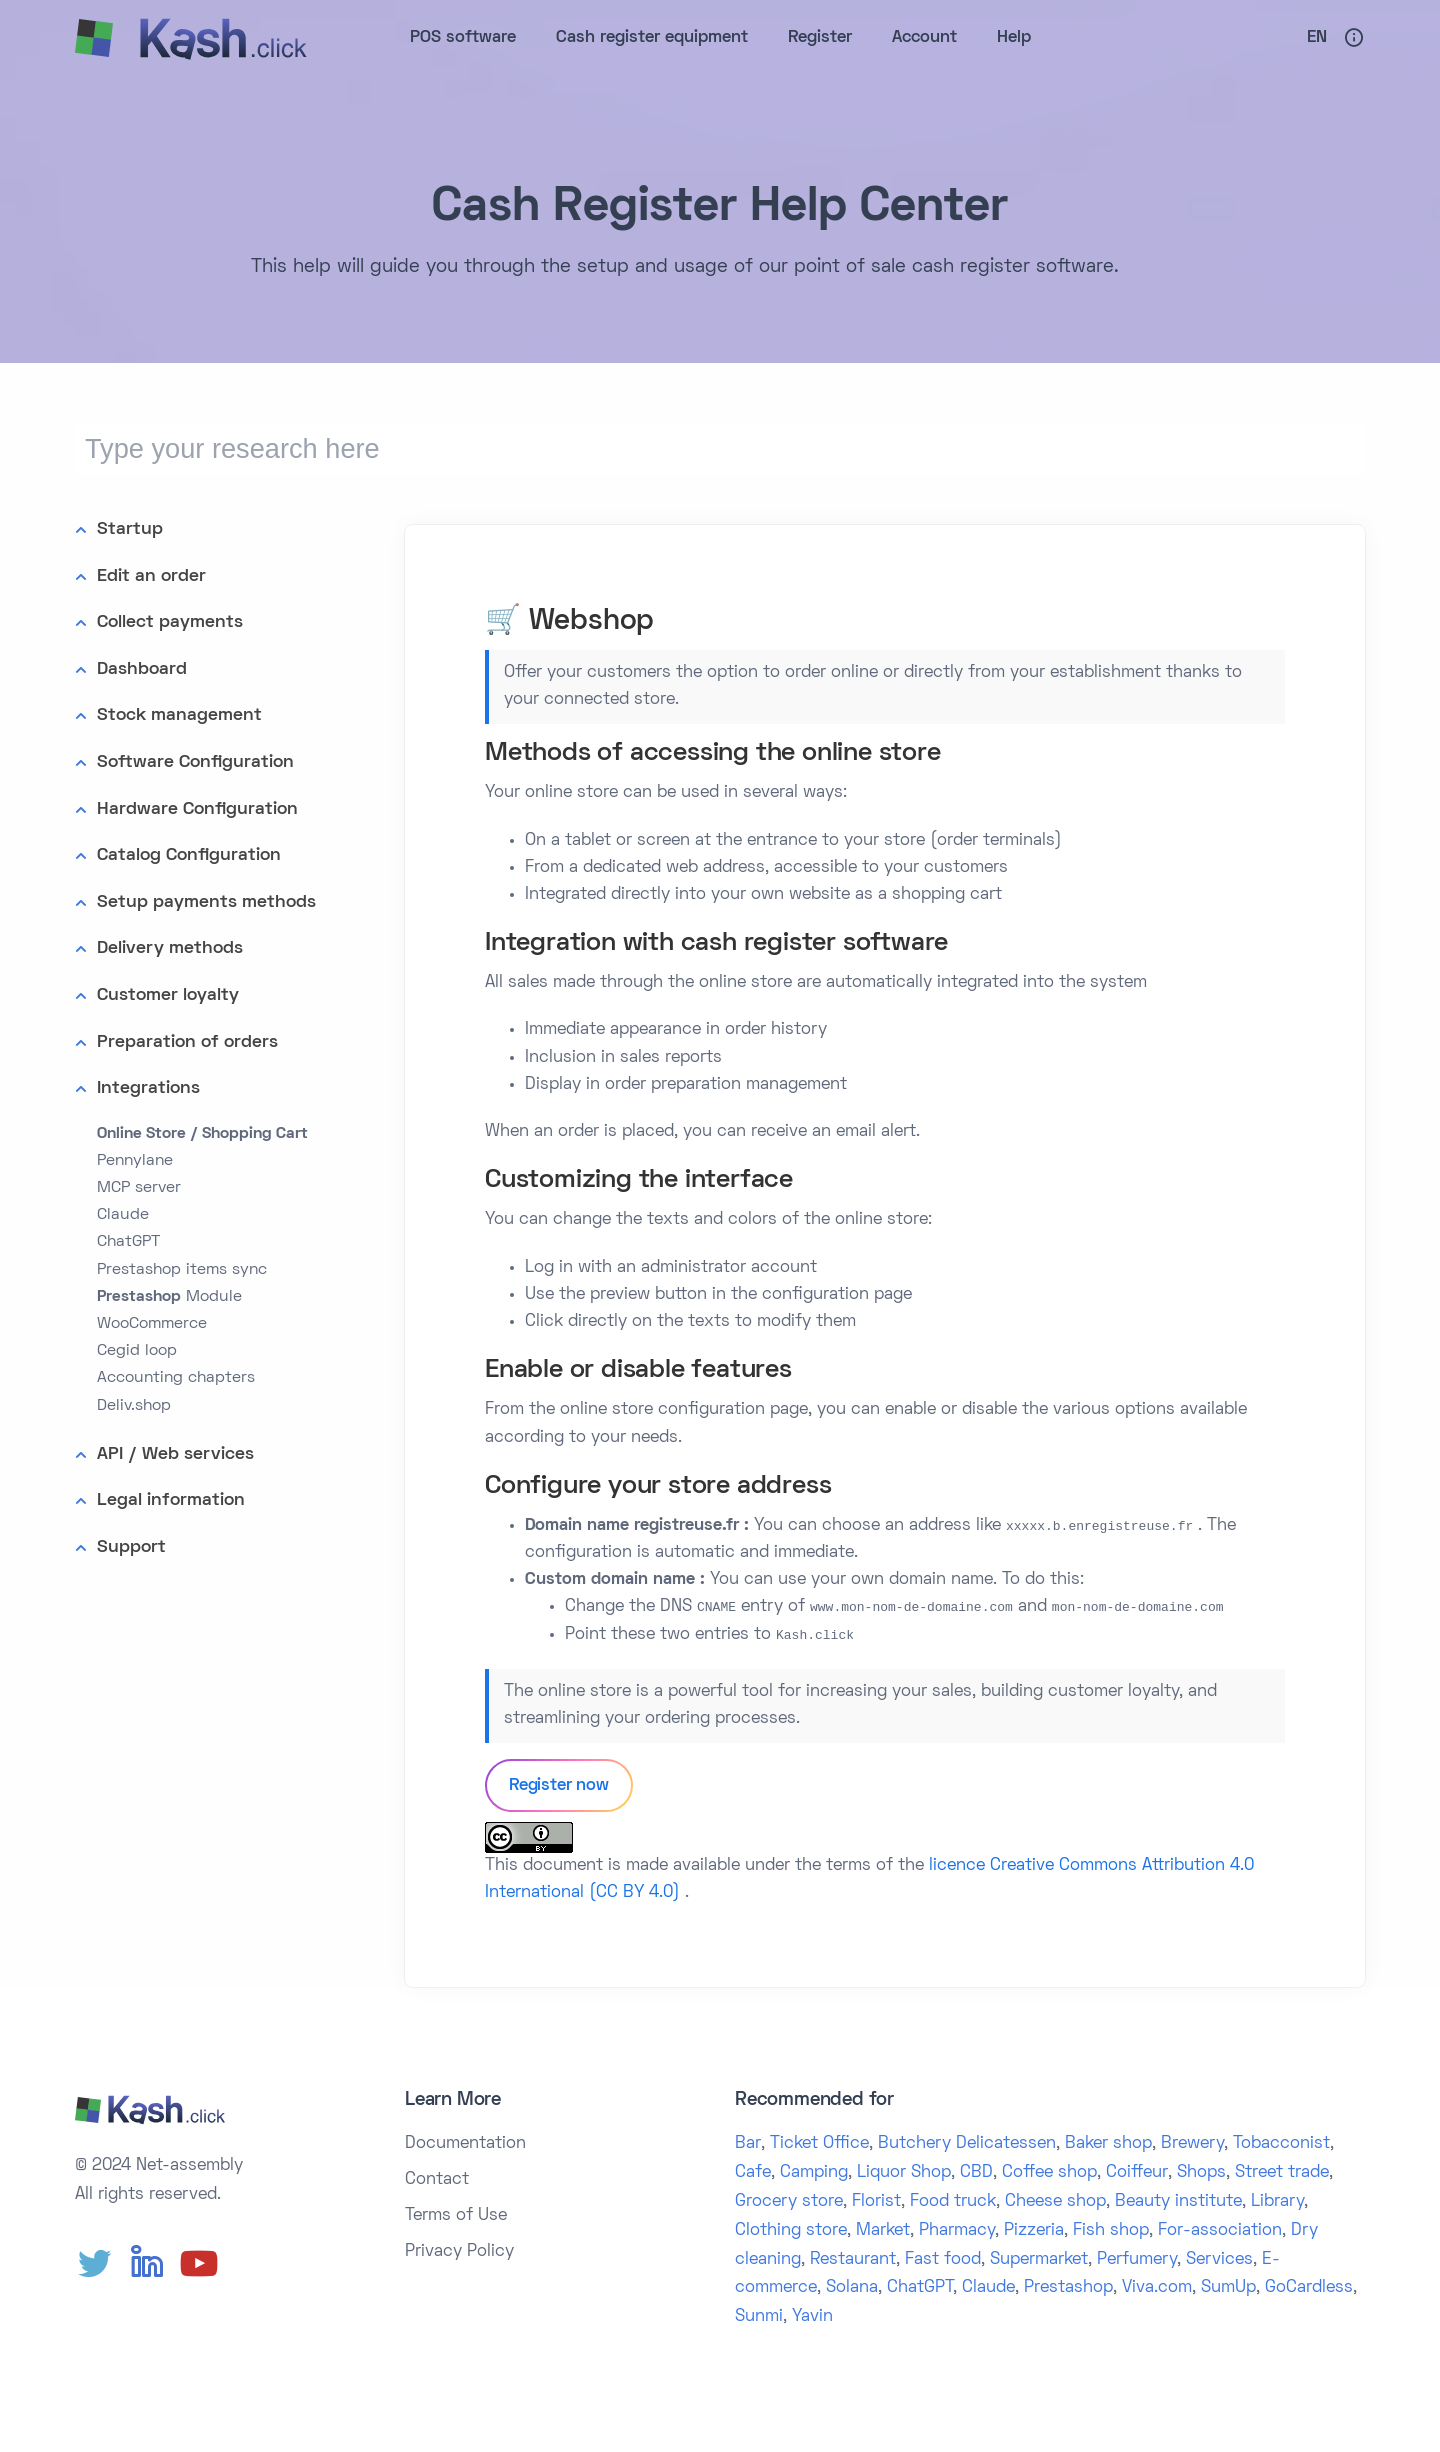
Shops (1201, 2173)
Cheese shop (1055, 2202)
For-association (1220, 2231)
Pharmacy (957, 2231)
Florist (876, 2202)
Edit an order (151, 576)
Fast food (943, 2260)
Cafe (753, 2173)
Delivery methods (170, 948)
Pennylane (135, 1161)
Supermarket (1039, 2260)
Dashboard (142, 669)
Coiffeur (1137, 2173)
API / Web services (175, 1454)
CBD (976, 2173)
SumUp (1228, 2288)
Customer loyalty (168, 995)
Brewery (1192, 2144)
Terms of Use (456, 2216)
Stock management (179, 715)
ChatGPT (128, 1242)
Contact (437, 2180)
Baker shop (1108, 2144)
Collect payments (170, 622)
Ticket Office (819, 2144)
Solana (852, 2288)
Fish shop (1111, 2231)
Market (883, 2231)
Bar (748, 2144)
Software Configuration (195, 762)
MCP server (139, 1188)
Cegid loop (137, 1351)
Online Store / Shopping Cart (202, 1134)
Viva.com (1157, 2288)
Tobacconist (1281, 2144)
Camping (814, 2173)
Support (131, 1547)
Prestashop (1068, 2288)
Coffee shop (1049, 2173)
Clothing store (791, 2231)
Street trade (1282, 2173)
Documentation (465, 2144)
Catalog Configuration (189, 855)
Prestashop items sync (182, 1270)
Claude (123, 1215)
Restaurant (853, 2260)
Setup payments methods (206, 902)
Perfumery (1137, 2260)
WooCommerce (152, 1324)
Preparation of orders (187, 1042)
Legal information (171, 1500)
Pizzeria (1034, 2231)
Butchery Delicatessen (967, 2144)
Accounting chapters (176, 1378)
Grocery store (789, 2202)
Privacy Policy (459, 2252)
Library (1277, 2202)
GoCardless (1309, 2288)
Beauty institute (1178, 2202)
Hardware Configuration (197, 809)
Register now (559, 1786)
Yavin (812, 2317)
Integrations (148, 1088)
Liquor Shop (904, 2173)
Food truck (953, 2202)
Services (1219, 2260)
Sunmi (759, 2317)
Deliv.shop (134, 1406)
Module (169, 1297)
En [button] (1317, 38)
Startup (130, 529)
